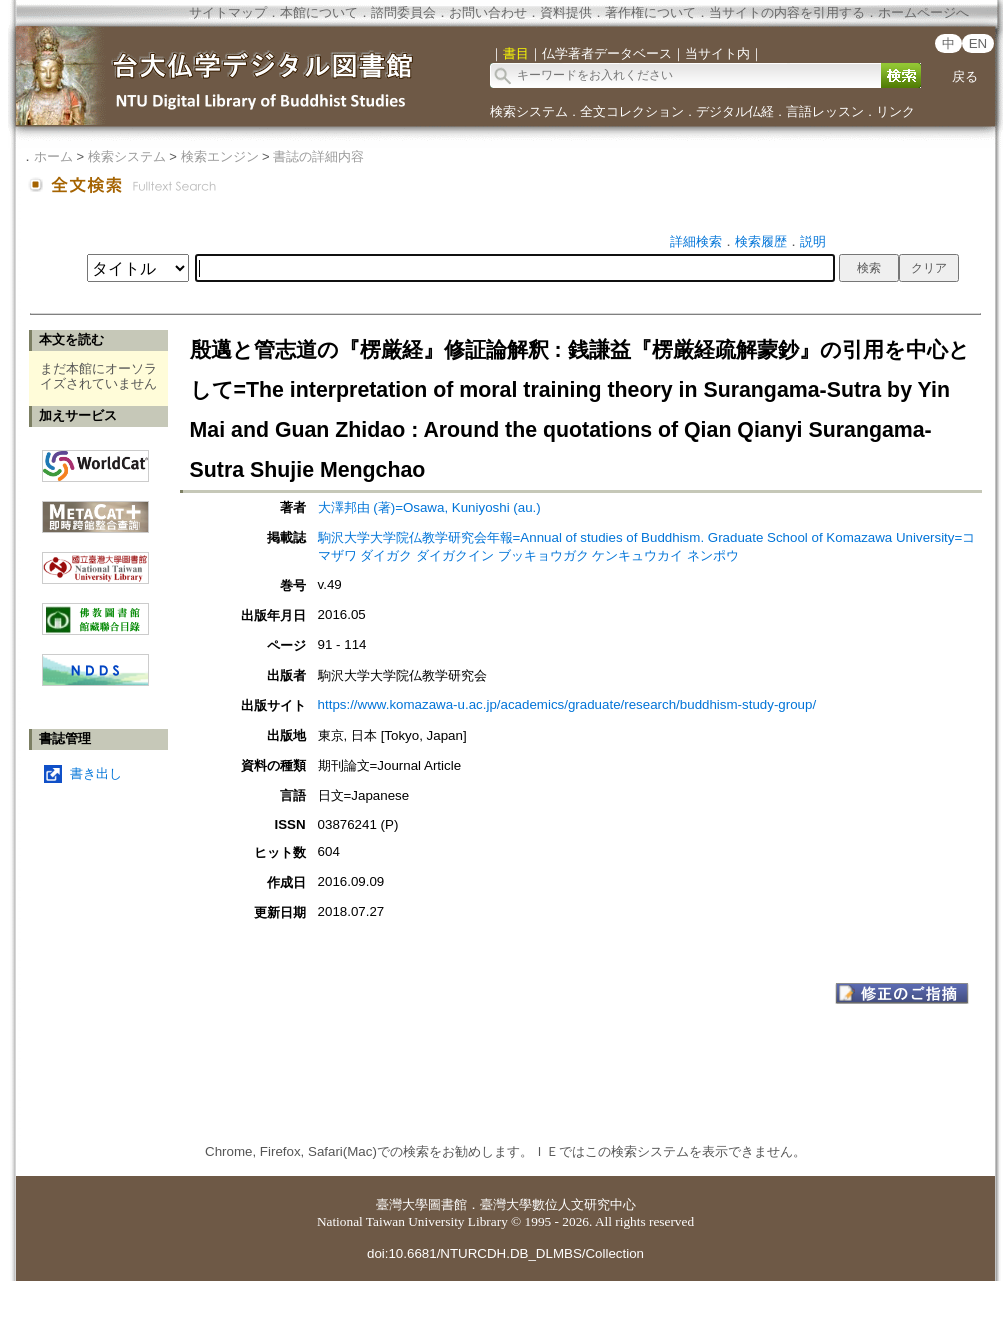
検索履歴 (761, 241)
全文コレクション (632, 111)
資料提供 (566, 12)
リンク (895, 111)
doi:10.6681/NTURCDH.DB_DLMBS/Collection (505, 1253)
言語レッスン (825, 111)
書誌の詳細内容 (318, 156)
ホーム (53, 156)
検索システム (529, 111)
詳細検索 (696, 241)
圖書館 (447, 1204)
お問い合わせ (488, 12)
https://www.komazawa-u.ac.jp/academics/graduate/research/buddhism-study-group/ (567, 704)
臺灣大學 (402, 1204)
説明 (813, 241)
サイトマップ (228, 12)
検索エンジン (220, 156)
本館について (319, 12)
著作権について (650, 12)
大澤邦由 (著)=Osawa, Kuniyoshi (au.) (429, 507)
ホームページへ (923, 12)
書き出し (96, 773)
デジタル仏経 (735, 111)
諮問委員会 (403, 12)
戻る (965, 76)
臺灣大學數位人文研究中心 (558, 1204)
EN (978, 43)
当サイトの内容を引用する (787, 12)
